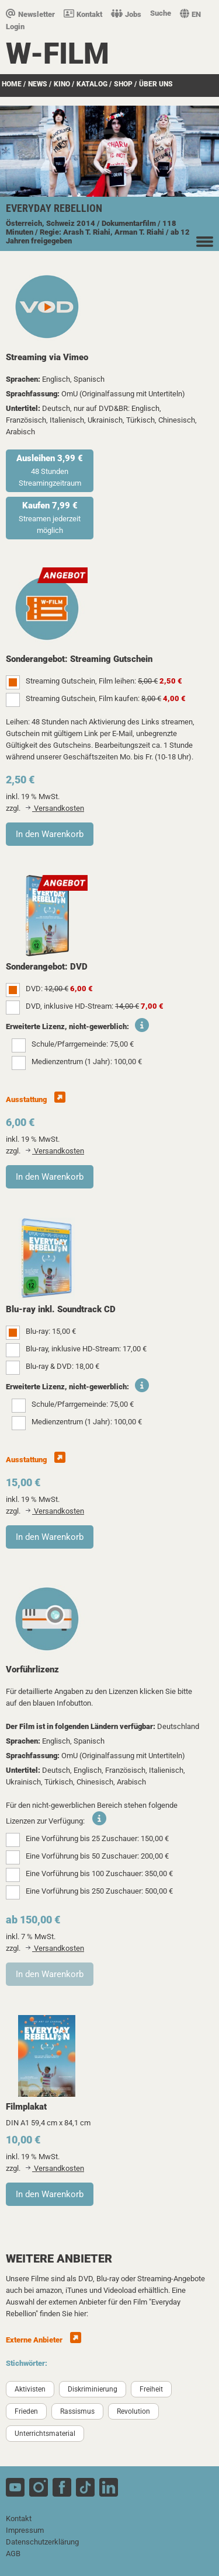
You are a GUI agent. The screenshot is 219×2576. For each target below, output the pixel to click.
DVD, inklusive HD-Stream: (95, 1006)
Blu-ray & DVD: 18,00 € (62, 1366)
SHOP (123, 84)
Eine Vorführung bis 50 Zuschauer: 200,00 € (97, 1856)
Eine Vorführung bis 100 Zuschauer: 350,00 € (99, 1873)
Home (12, 84)
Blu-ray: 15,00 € (51, 1331)
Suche (160, 13)
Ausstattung (35, 1099)
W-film (57, 54)
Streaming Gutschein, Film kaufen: (106, 698)
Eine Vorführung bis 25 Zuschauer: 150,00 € (97, 1838)
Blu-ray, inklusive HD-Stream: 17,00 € (86, 1348)
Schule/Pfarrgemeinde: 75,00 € (83, 1044)
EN (190, 14)
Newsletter (30, 14)
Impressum (25, 2530)
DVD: (59, 988)
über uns (156, 84)
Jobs (126, 14)
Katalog (92, 84)
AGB (13, 2553)
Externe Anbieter (43, 2340)
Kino (62, 84)
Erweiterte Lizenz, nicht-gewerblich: (67, 1026)
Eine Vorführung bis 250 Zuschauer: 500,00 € (99, 1891)
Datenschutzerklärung (42, 2541)
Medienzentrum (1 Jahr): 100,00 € (87, 1061)
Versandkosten (55, 808)
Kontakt (83, 14)
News (37, 84)
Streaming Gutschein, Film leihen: (104, 681)
